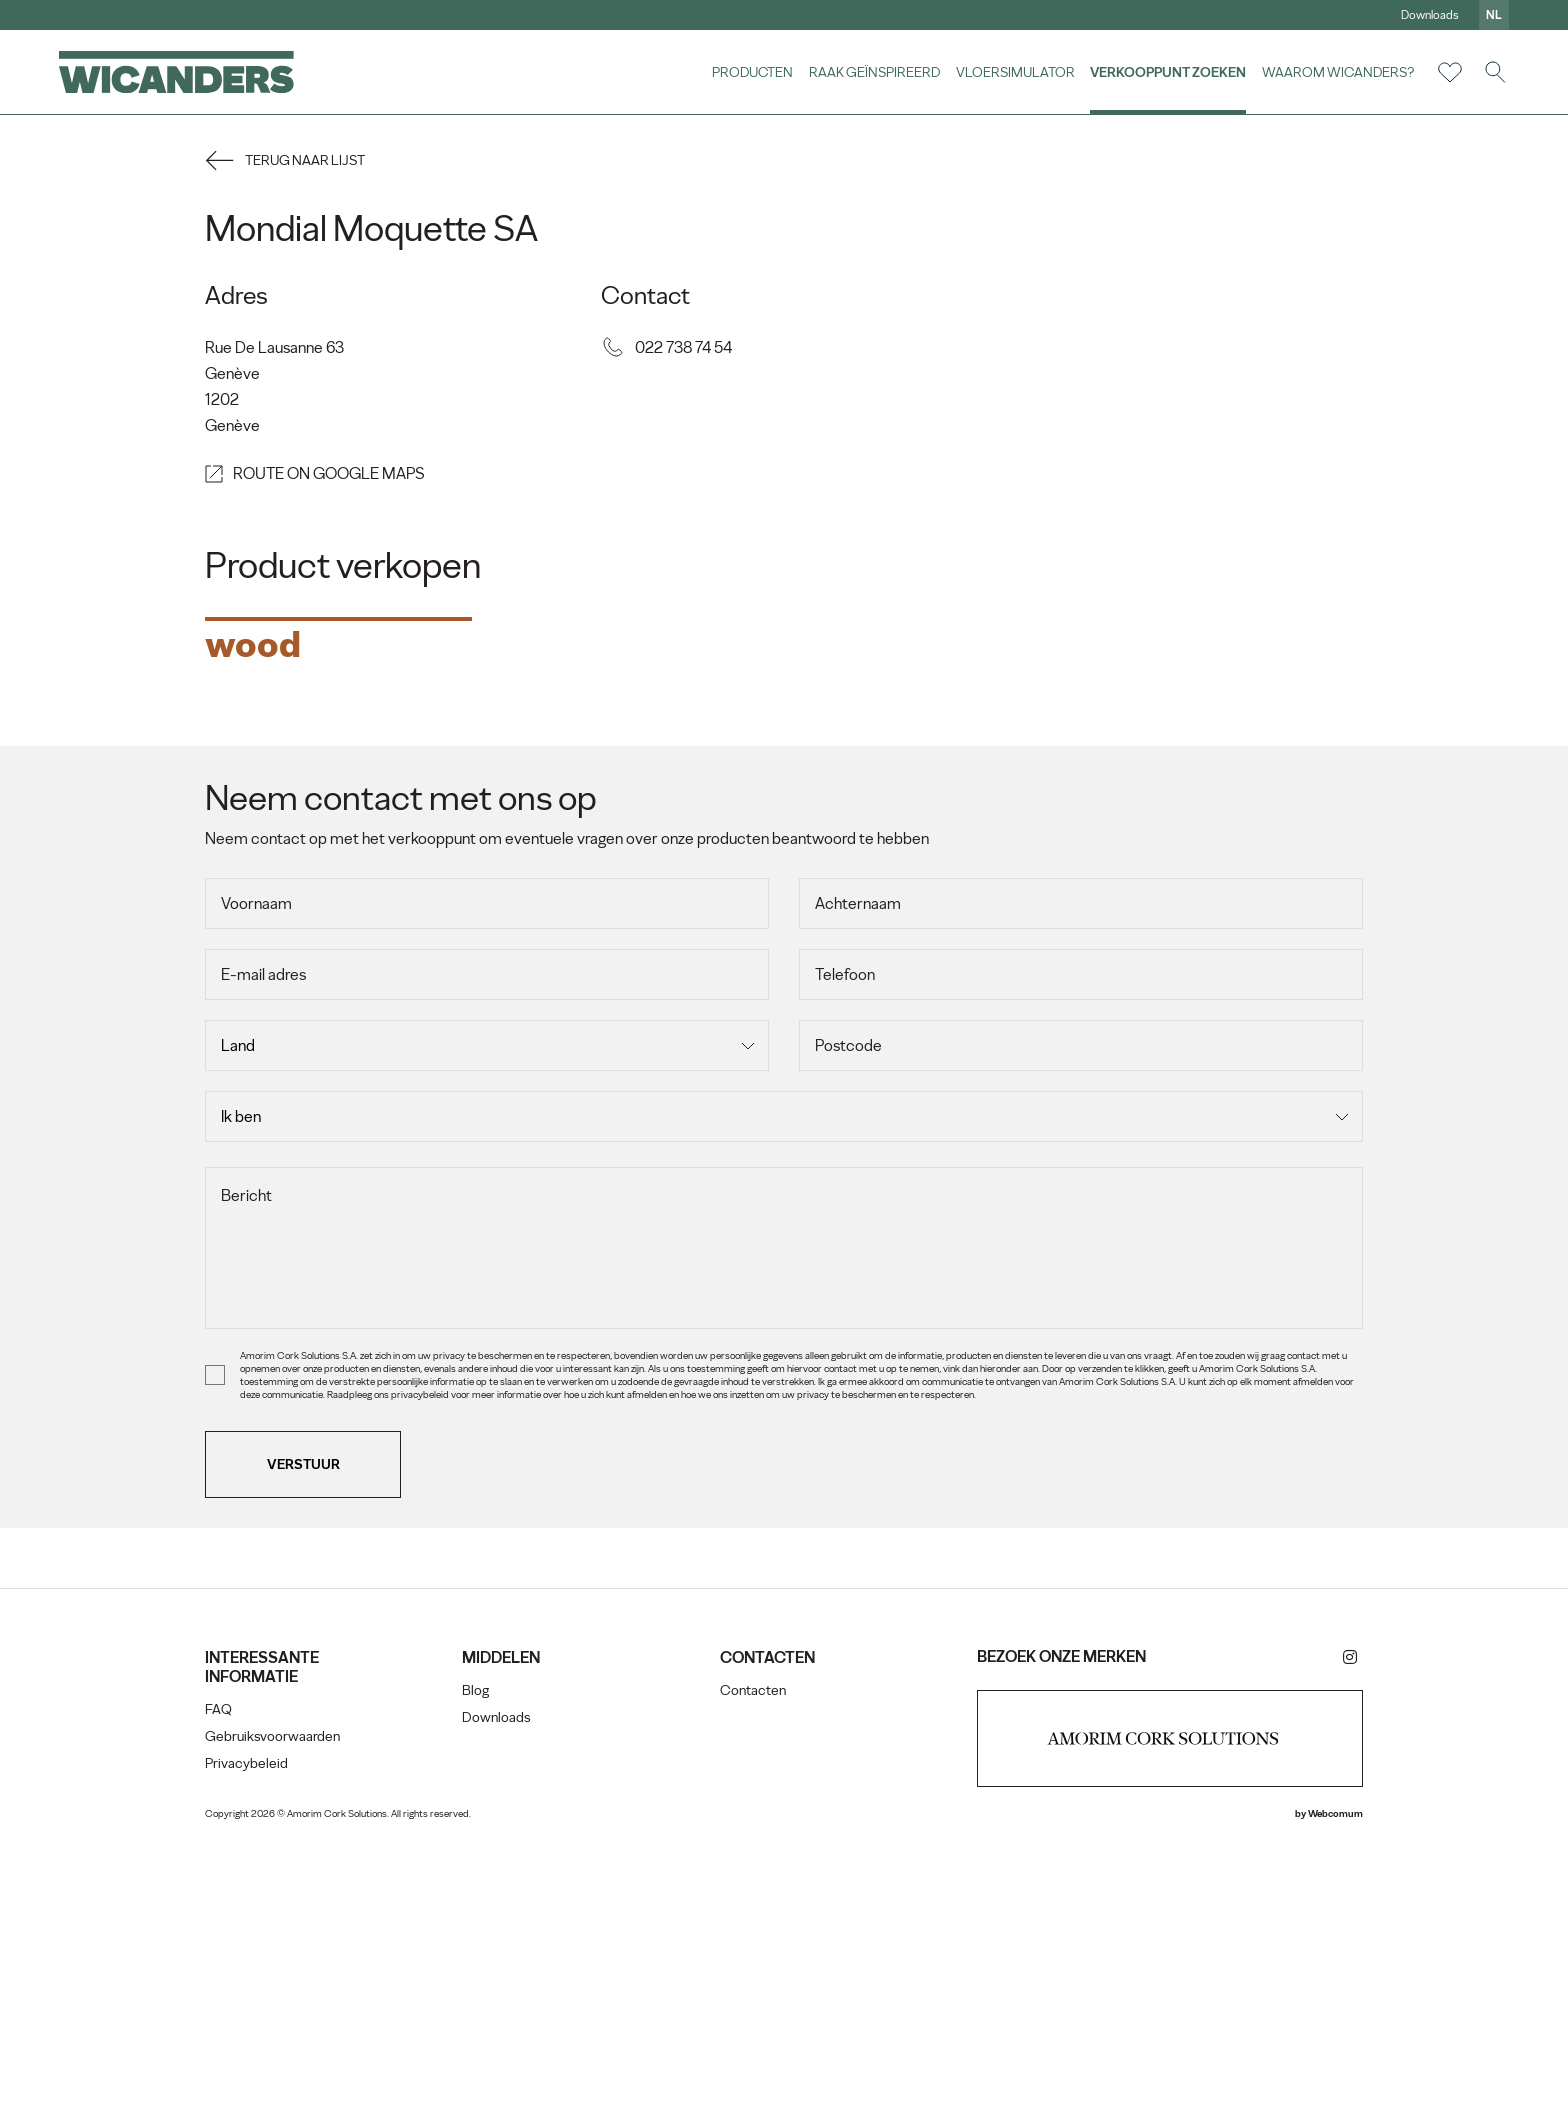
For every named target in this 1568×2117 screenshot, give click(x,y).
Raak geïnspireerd (873, 72)
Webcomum (1330, 2090)
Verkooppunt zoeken (1167, 72)
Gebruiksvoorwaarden (277, 2013)
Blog (478, 1967)
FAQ (223, 1986)
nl (1493, 15)
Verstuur (308, 1740)
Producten (751, 72)
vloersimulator (1014, 72)
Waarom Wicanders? (1337, 72)
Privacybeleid (251, 2040)
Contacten (753, 1967)
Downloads (1429, 15)
